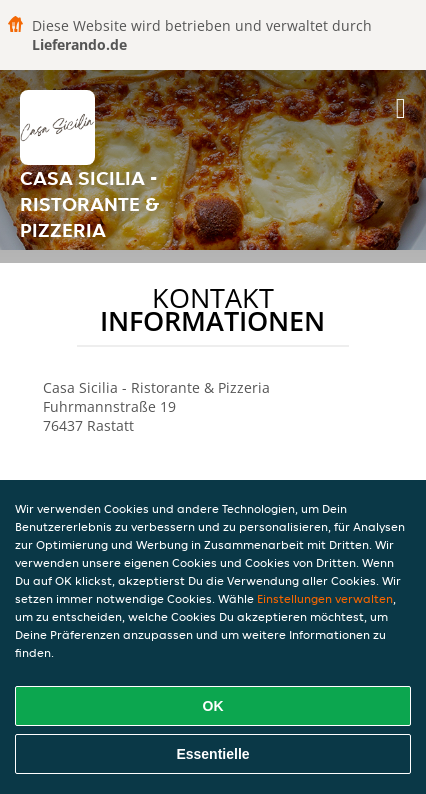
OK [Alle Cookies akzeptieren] (213, 706)
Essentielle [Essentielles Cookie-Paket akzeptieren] (212, 754)
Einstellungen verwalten (325, 598)
